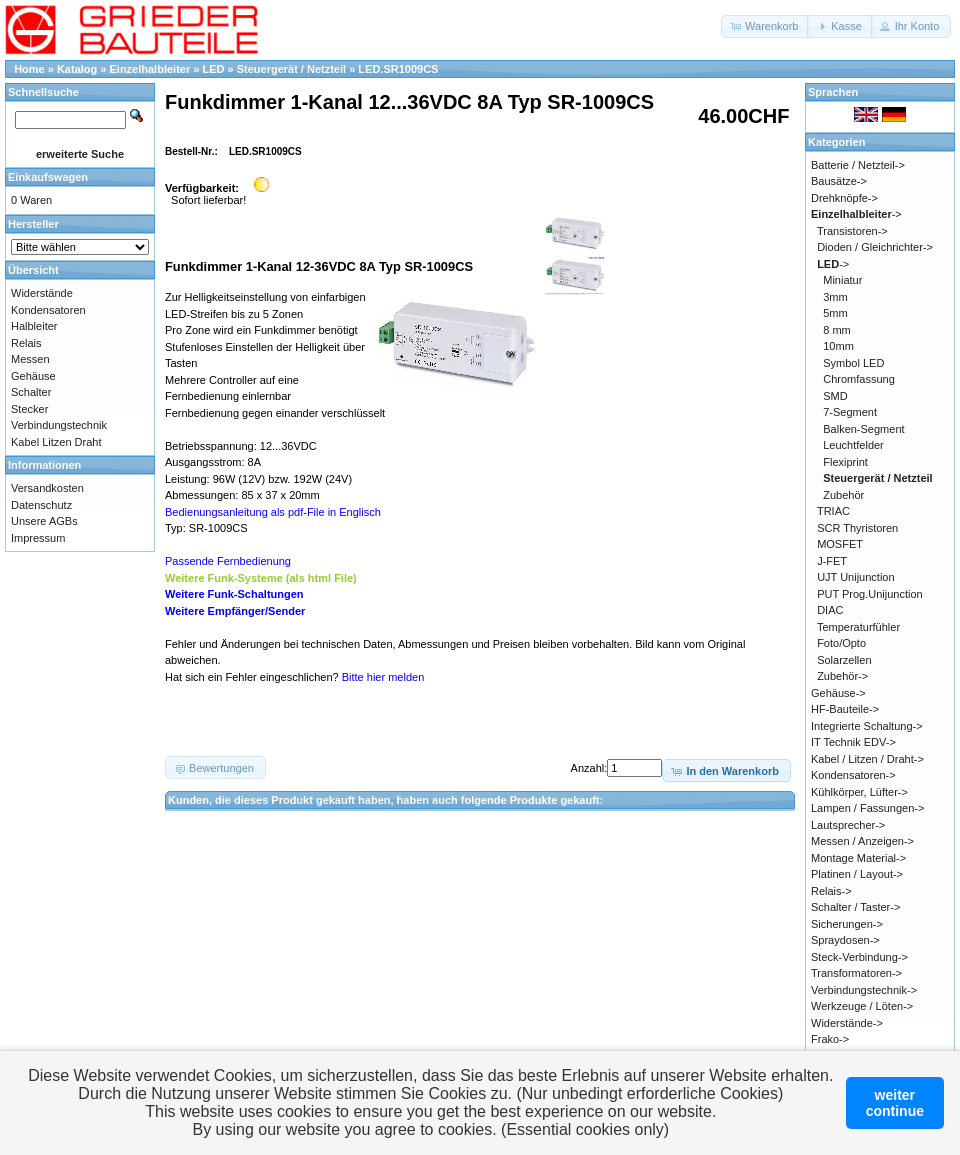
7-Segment (850, 412)
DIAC (830, 610)
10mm (838, 346)
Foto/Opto (841, 643)
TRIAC (833, 511)
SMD (835, 396)
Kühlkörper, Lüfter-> (859, 792)
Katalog (77, 69)
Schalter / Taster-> (855, 907)
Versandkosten (47, 488)
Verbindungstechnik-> (864, 990)
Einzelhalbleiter (150, 69)
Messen (30, 359)
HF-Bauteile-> (845, 709)
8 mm (837, 330)
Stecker (29, 409)
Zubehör (843, 495)
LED (213, 69)
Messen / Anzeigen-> (862, 841)
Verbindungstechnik (59, 425)
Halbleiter (34, 326)
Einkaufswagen (48, 177)
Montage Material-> (858, 858)
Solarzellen (844, 660)
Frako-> (830, 1039)
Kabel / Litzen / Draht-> (867, 759)
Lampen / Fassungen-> (867, 808)
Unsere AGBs (44, 521)
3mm (835, 297)
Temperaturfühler (858, 627)
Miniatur (842, 280)
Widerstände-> (847, 1023)
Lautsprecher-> (848, 825)
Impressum (38, 538)
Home (29, 69)
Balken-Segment (863, 429)
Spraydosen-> (845, 940)
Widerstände (42, 293)
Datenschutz (41, 505)
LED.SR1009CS (398, 69)
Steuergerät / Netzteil (291, 69)
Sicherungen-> (847, 924)
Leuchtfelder (853, 445)
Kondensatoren (48, 310)
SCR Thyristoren (857, 528)
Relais (26, 343)
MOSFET (840, 544)
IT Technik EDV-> (853, 742)
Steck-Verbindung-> (859, 957)
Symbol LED (853, 363)
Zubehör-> (842, 676)
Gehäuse (33, 376)
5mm (835, 313)
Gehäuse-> (838, 693)
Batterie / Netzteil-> (858, 165)
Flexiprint (845, 462)
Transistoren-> (852, 231)
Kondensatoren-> (853, 775)
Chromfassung (859, 379)
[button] (765, 26)
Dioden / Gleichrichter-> (875, 247)
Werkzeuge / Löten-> (862, 1006)
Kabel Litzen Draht (56, 442)
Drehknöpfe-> (844, 198)
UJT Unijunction (855, 577)
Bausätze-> (839, 181)
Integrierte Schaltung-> (867, 726)
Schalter (31, 392)
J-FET (832, 561)
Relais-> (831, 891)
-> (856, 214)
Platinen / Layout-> (857, 874)
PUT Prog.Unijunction (870, 594)
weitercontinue (895, 1103)
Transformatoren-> (856, 973)
